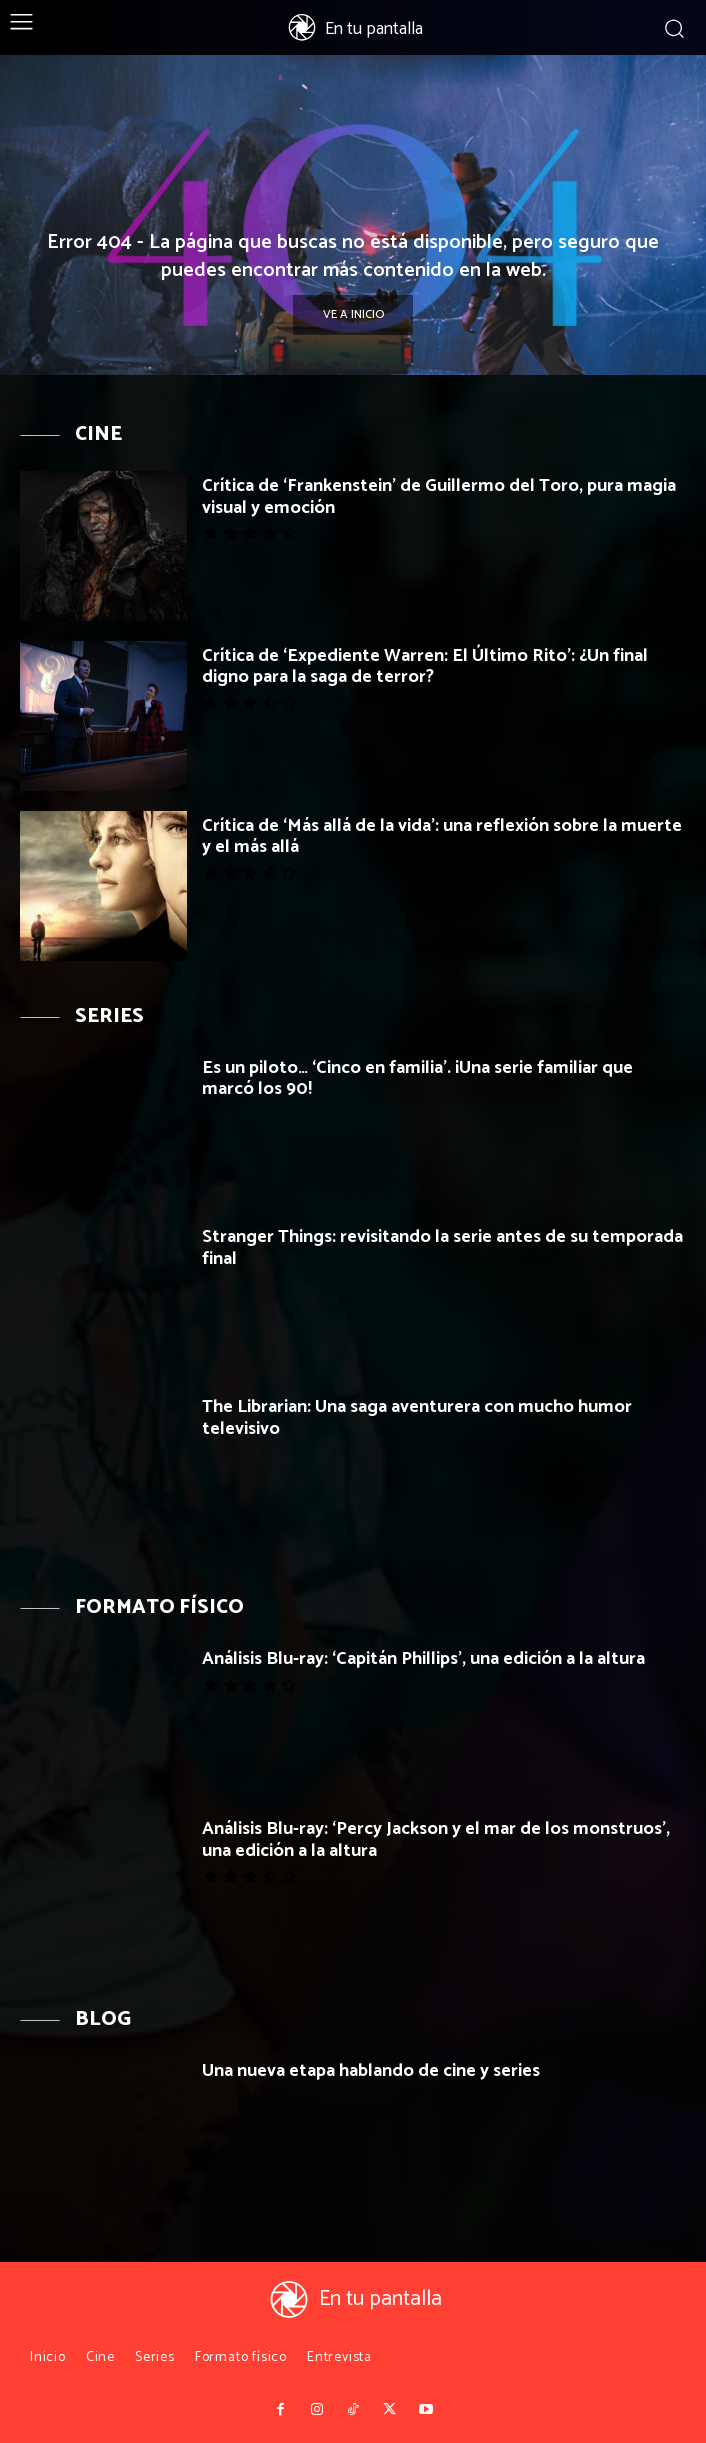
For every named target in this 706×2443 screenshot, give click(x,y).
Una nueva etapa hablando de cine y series (371, 2071)
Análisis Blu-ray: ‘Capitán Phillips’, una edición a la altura (423, 1659)
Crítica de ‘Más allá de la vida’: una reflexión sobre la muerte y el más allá (442, 837)
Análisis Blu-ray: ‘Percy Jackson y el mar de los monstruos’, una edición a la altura (436, 1840)
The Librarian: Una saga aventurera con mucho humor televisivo (417, 1418)
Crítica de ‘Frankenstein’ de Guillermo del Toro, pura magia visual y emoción (439, 497)
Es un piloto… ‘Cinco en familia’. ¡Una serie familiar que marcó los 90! (417, 1079)
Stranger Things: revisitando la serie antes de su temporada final (442, 1248)
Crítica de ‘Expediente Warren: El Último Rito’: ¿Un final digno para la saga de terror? (425, 667)
